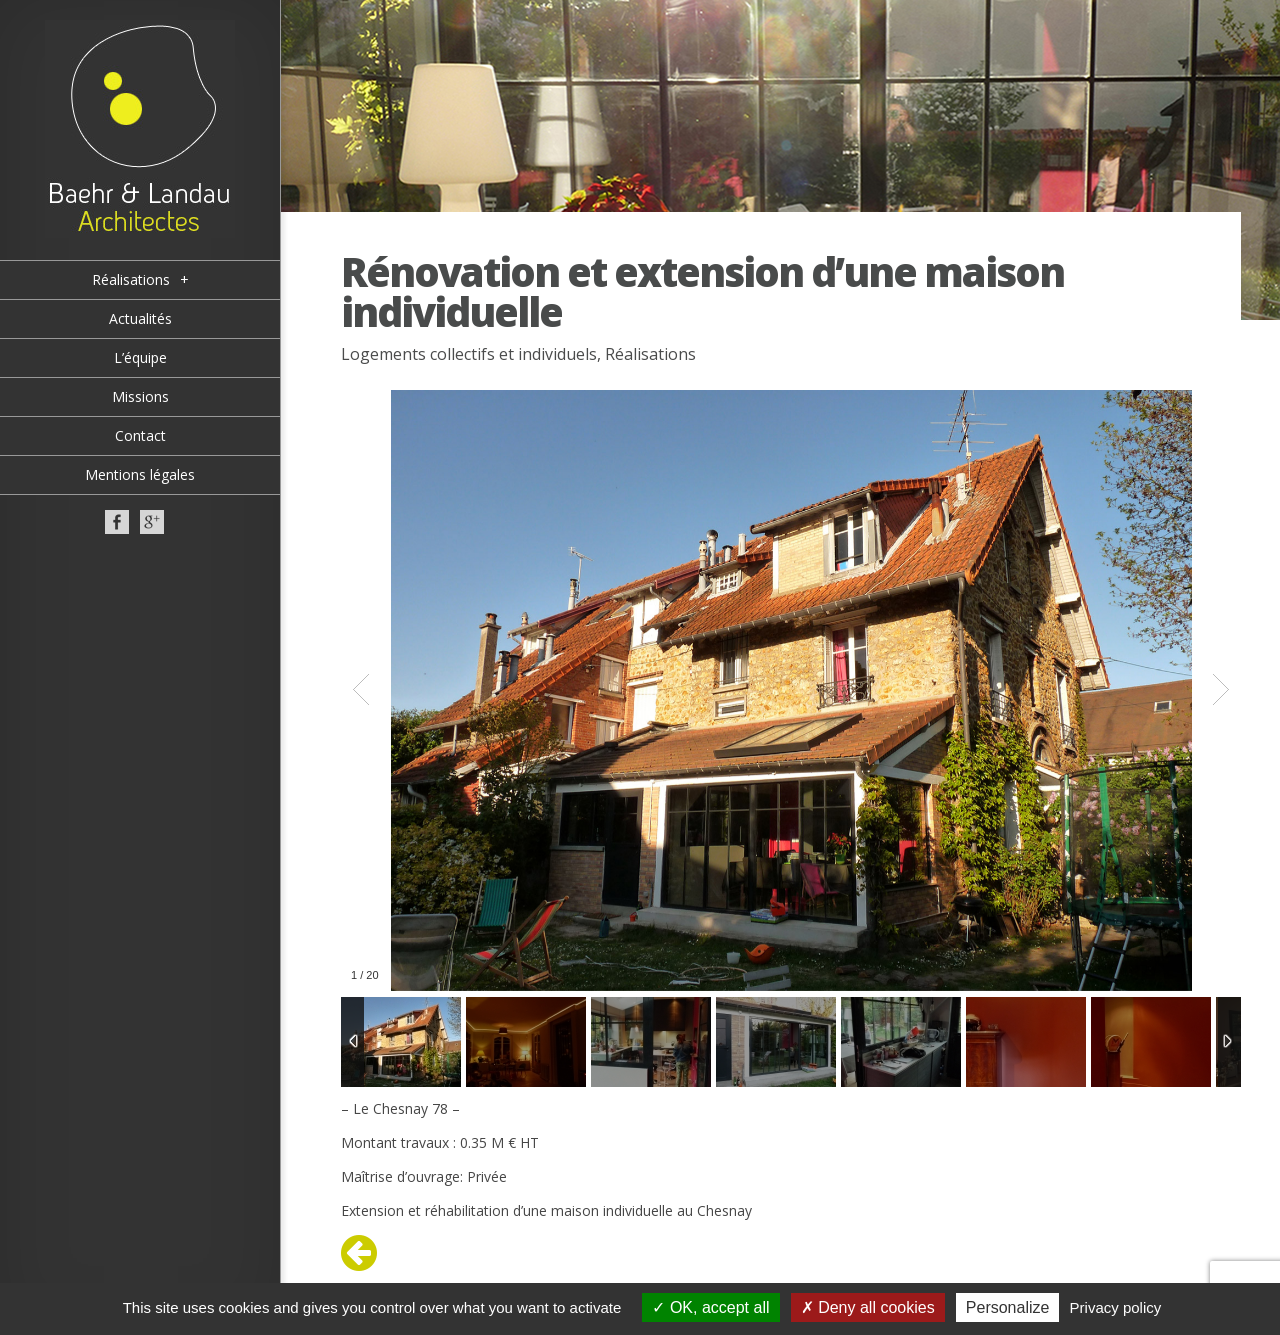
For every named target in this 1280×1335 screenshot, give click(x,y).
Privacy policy (1116, 1307)
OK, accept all (710, 1307)
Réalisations (650, 354)
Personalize (1008, 1307)
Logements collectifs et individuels (469, 354)
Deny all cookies (868, 1307)
